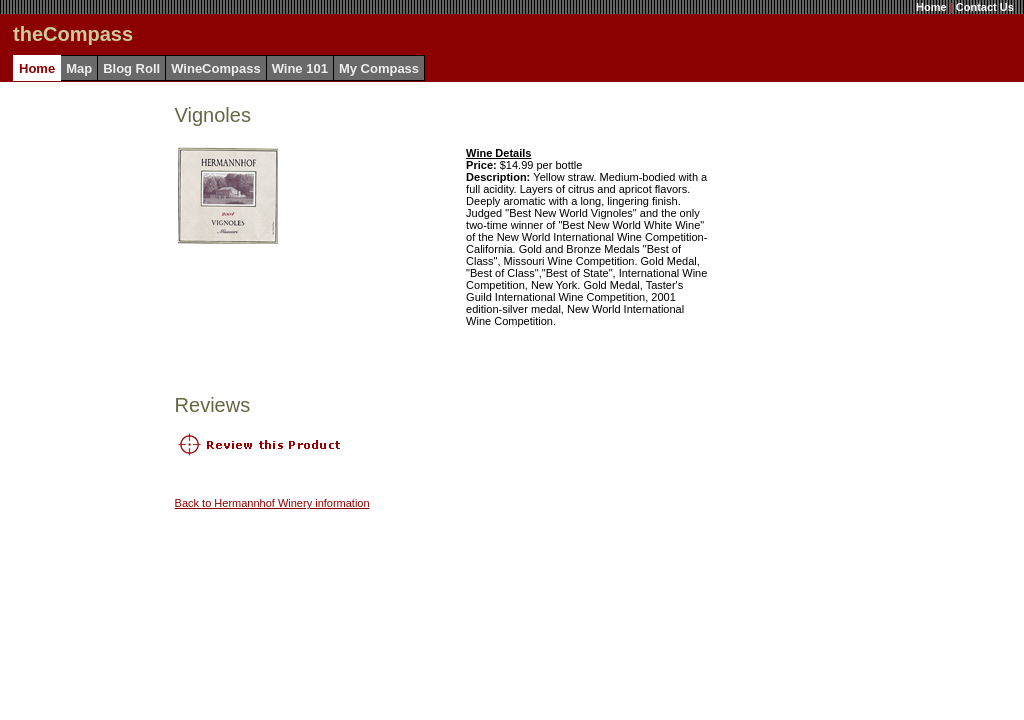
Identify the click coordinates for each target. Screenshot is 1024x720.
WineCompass (215, 68)
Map (79, 68)
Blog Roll (131, 68)
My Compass (379, 68)
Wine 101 (300, 68)
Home (931, 7)
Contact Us (985, 7)
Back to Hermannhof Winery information (272, 503)
